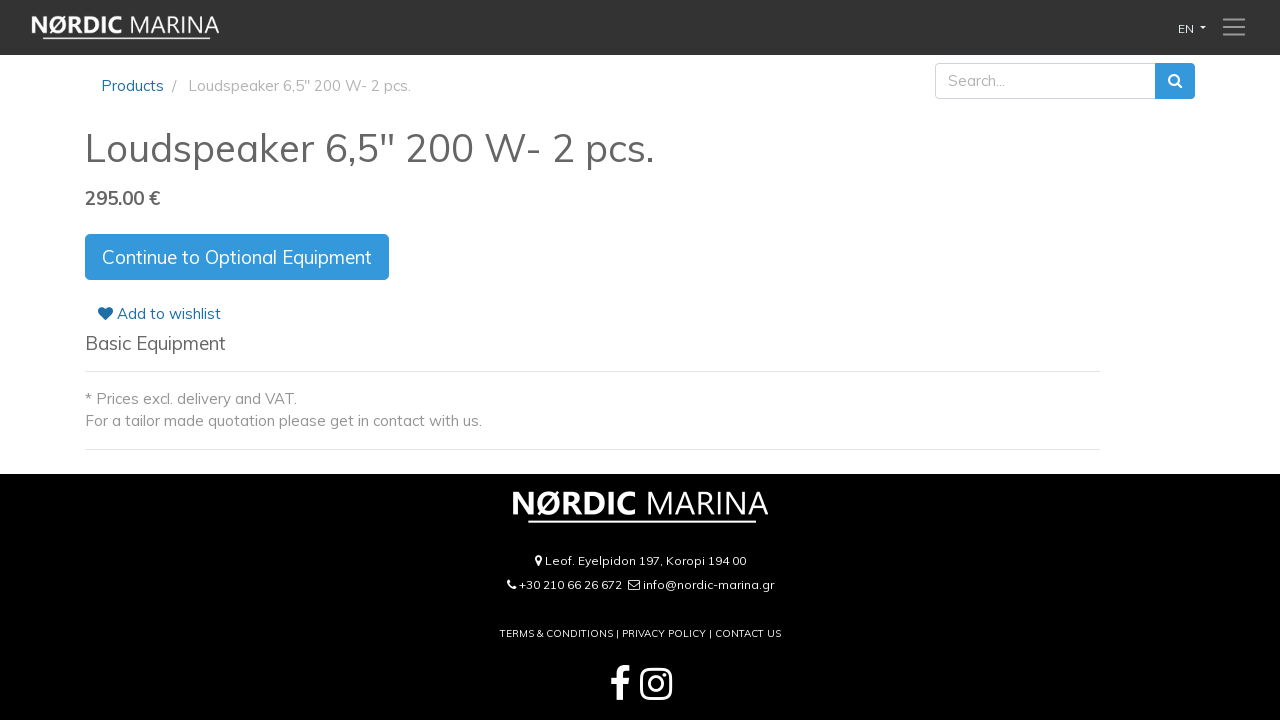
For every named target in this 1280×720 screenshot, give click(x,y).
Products (132, 85)
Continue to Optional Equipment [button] (237, 257)
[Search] (1175, 81)
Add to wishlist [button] (159, 313)
